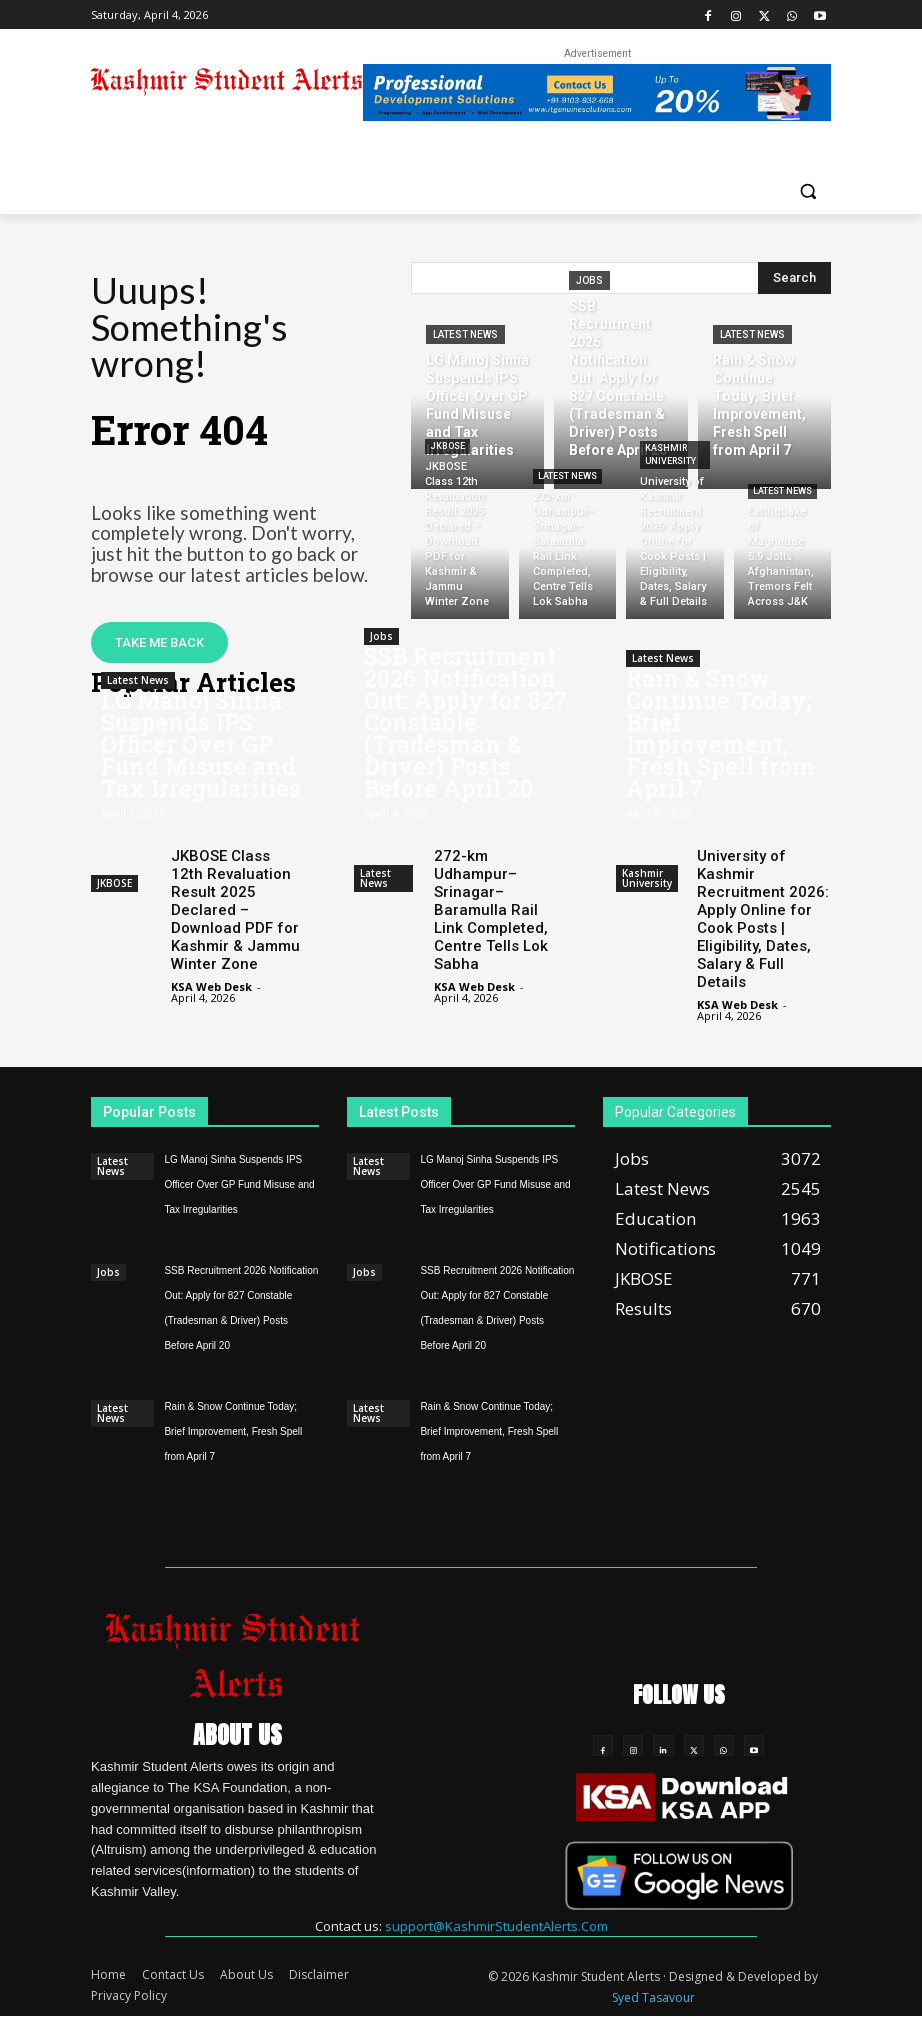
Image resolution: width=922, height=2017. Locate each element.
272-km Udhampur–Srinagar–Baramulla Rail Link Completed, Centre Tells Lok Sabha (491, 910)
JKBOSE (447, 446)
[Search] (794, 278)
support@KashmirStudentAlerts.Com (496, 1926)
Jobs (589, 280)
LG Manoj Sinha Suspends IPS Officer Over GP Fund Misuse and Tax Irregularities (201, 744)
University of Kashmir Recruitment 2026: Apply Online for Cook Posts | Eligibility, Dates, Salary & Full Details (763, 919)
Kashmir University (670, 454)
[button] (807, 190)
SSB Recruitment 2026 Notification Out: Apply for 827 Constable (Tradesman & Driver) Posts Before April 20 (465, 722)
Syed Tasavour (653, 1998)
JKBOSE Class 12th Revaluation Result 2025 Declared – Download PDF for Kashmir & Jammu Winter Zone (235, 910)
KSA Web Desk (211, 986)
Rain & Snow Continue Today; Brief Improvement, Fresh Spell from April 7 (720, 733)
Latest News (465, 334)
